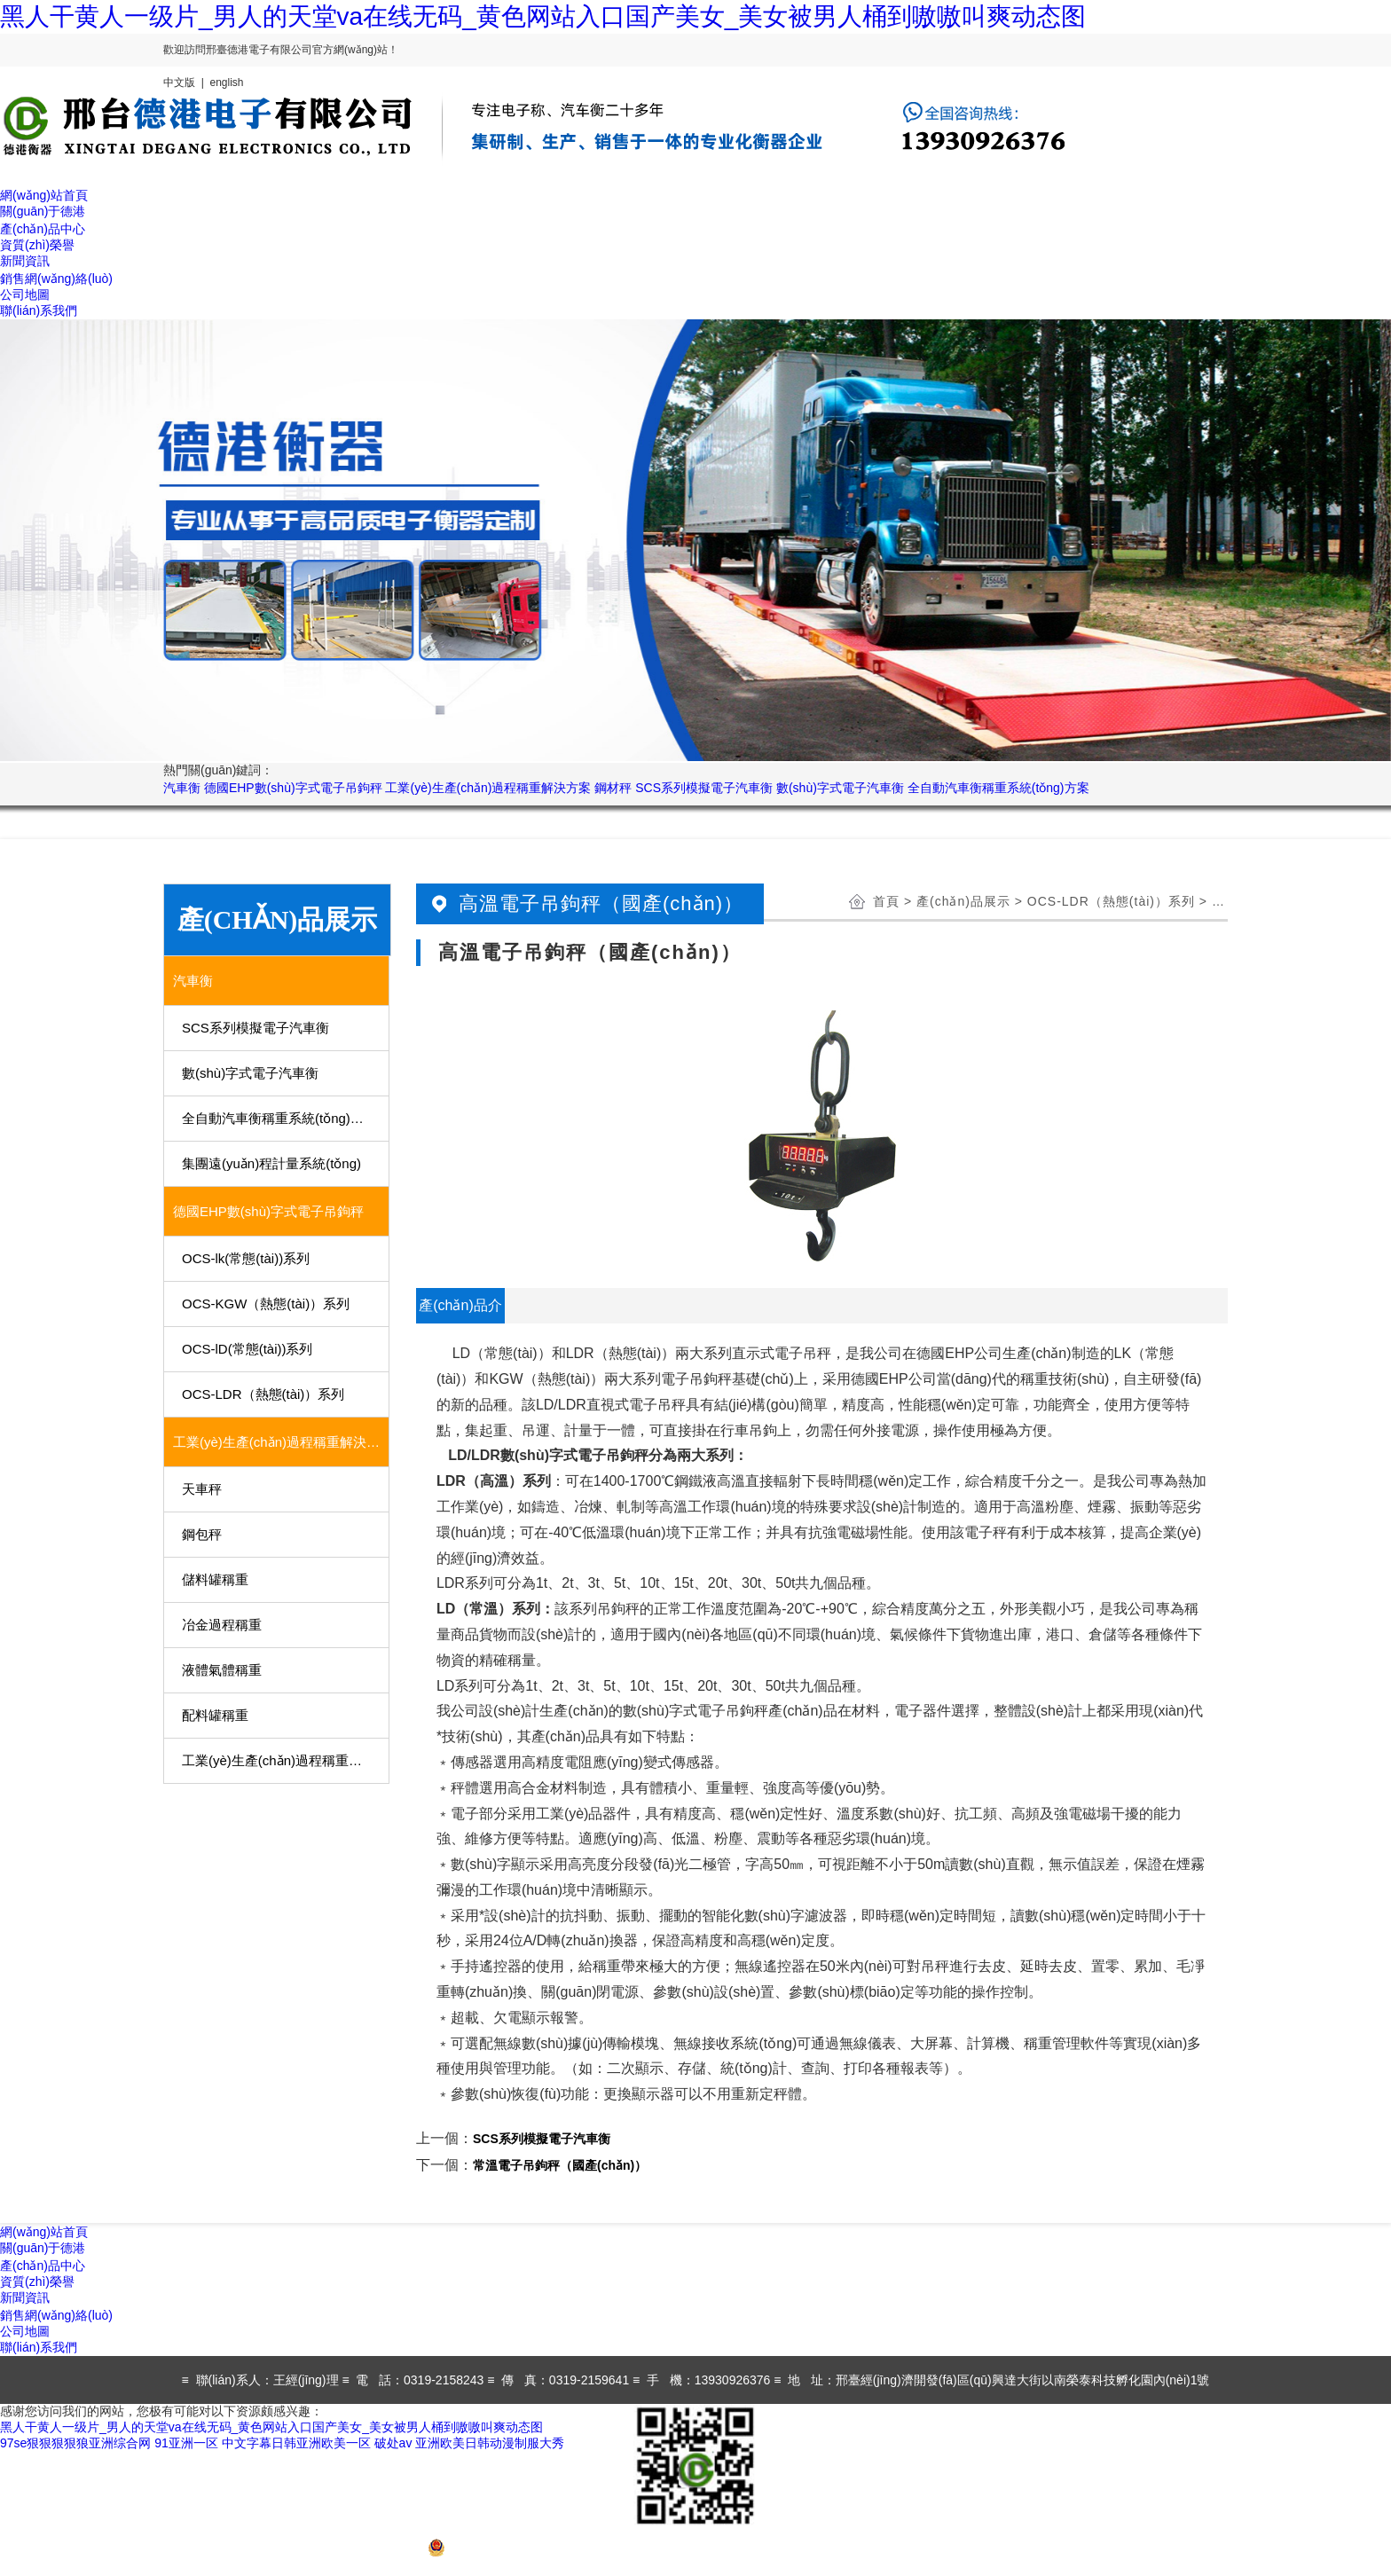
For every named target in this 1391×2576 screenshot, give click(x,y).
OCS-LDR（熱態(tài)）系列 (263, 1394)
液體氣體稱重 (222, 1669)
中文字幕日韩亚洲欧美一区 (296, 2443)
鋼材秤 (613, 788)
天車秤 (202, 1488)
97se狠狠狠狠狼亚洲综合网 (75, 2443)
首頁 (886, 901)
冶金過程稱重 (222, 1624)
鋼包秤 (202, 1534)
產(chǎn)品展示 (963, 901)
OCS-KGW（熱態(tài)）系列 (266, 1303)
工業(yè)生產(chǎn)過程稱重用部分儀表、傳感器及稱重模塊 (286, 1760)
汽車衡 (181, 788)
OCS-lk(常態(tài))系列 (246, 1258)
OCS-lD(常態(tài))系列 (247, 1348)
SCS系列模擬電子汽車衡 (704, 788)
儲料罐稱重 (215, 1579)
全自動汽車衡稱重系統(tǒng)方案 (998, 788)
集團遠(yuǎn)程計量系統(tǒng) (271, 1163)
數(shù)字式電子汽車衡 (840, 788)
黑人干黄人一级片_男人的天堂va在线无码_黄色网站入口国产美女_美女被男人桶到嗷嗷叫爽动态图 (543, 16)
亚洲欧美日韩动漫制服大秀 (489, 2443)
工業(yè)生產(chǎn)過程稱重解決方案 (488, 788)
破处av (393, 2443)
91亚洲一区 (186, 2443)
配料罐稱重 (215, 1715)
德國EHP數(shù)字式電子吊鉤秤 (293, 788)
